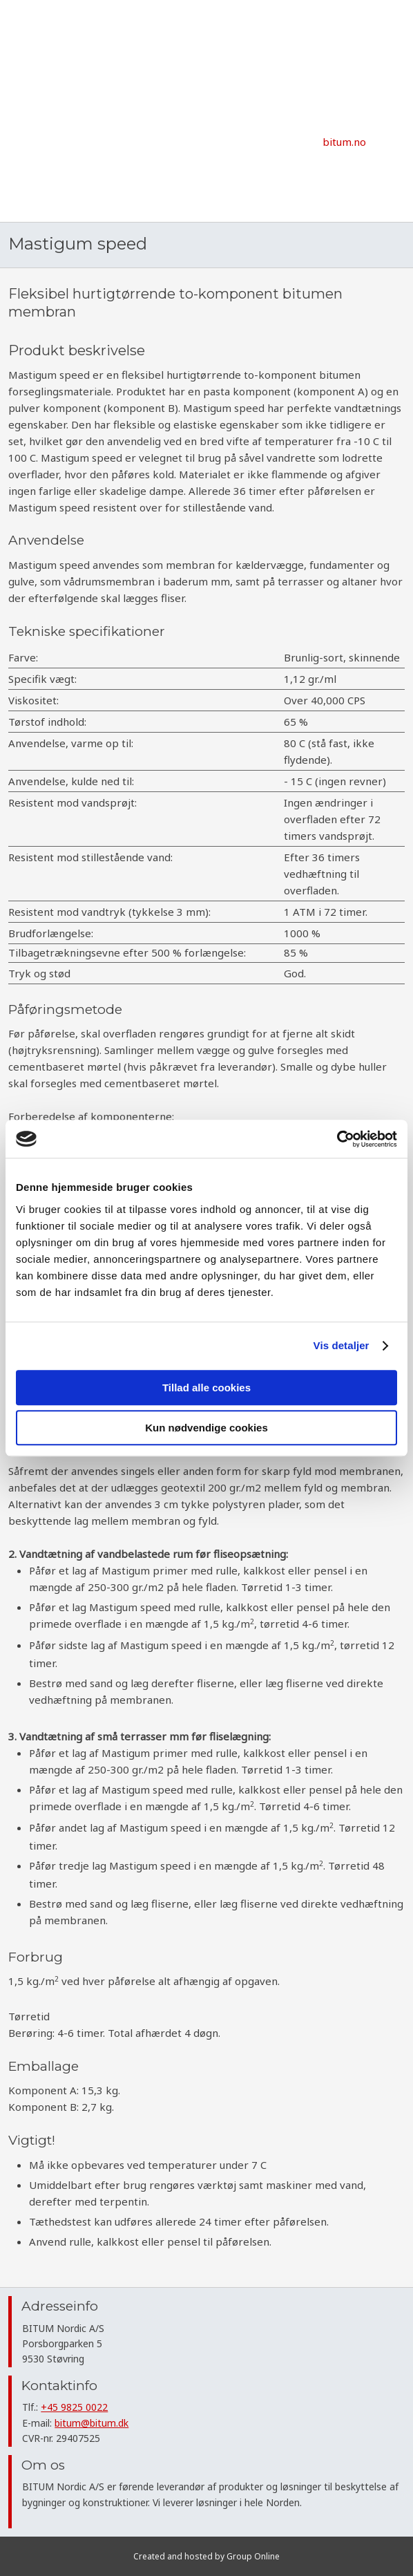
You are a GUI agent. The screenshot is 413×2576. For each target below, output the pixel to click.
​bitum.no (344, 142)
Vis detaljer (341, 1345)
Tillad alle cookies (206, 1387)
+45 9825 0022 (74, 2407)
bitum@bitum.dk (91, 2422)
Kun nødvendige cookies (206, 1427)
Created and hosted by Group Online (206, 2556)
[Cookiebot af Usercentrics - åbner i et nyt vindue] (336, 1139)
